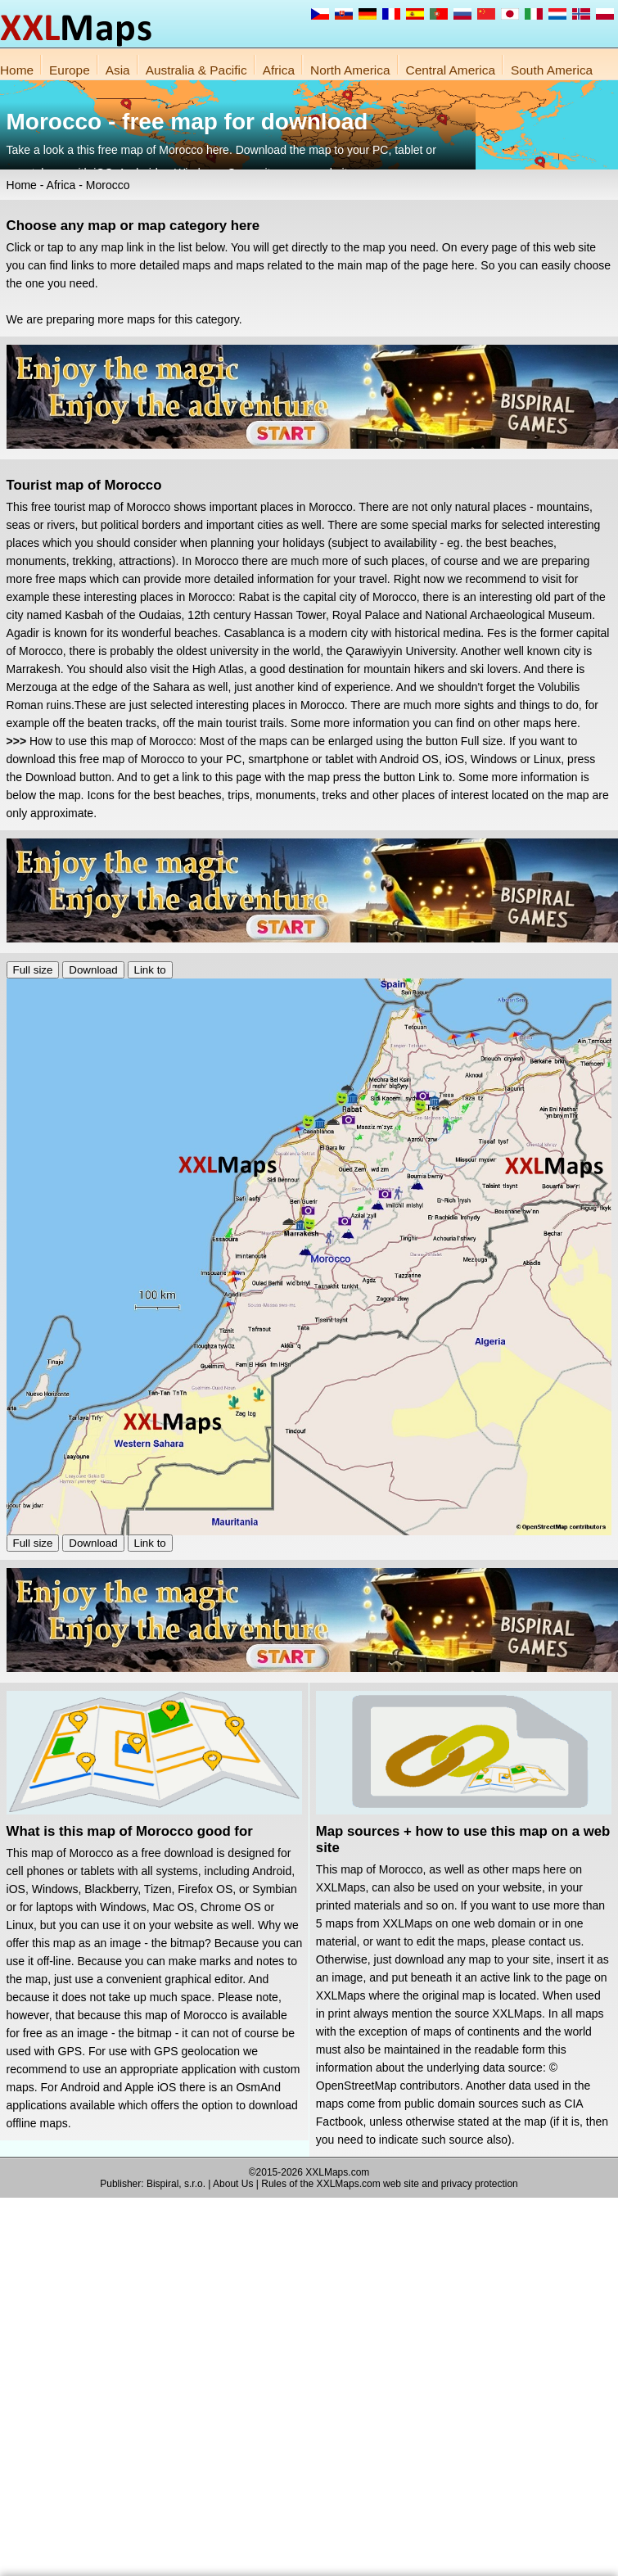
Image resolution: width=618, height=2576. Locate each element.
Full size (33, 970)
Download (93, 970)
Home (17, 70)
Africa (279, 70)
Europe (69, 70)
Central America (451, 70)
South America (552, 70)
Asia (118, 70)
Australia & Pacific (196, 70)
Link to (150, 970)
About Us (233, 2184)
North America (350, 70)
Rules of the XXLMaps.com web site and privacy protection (389, 2184)
